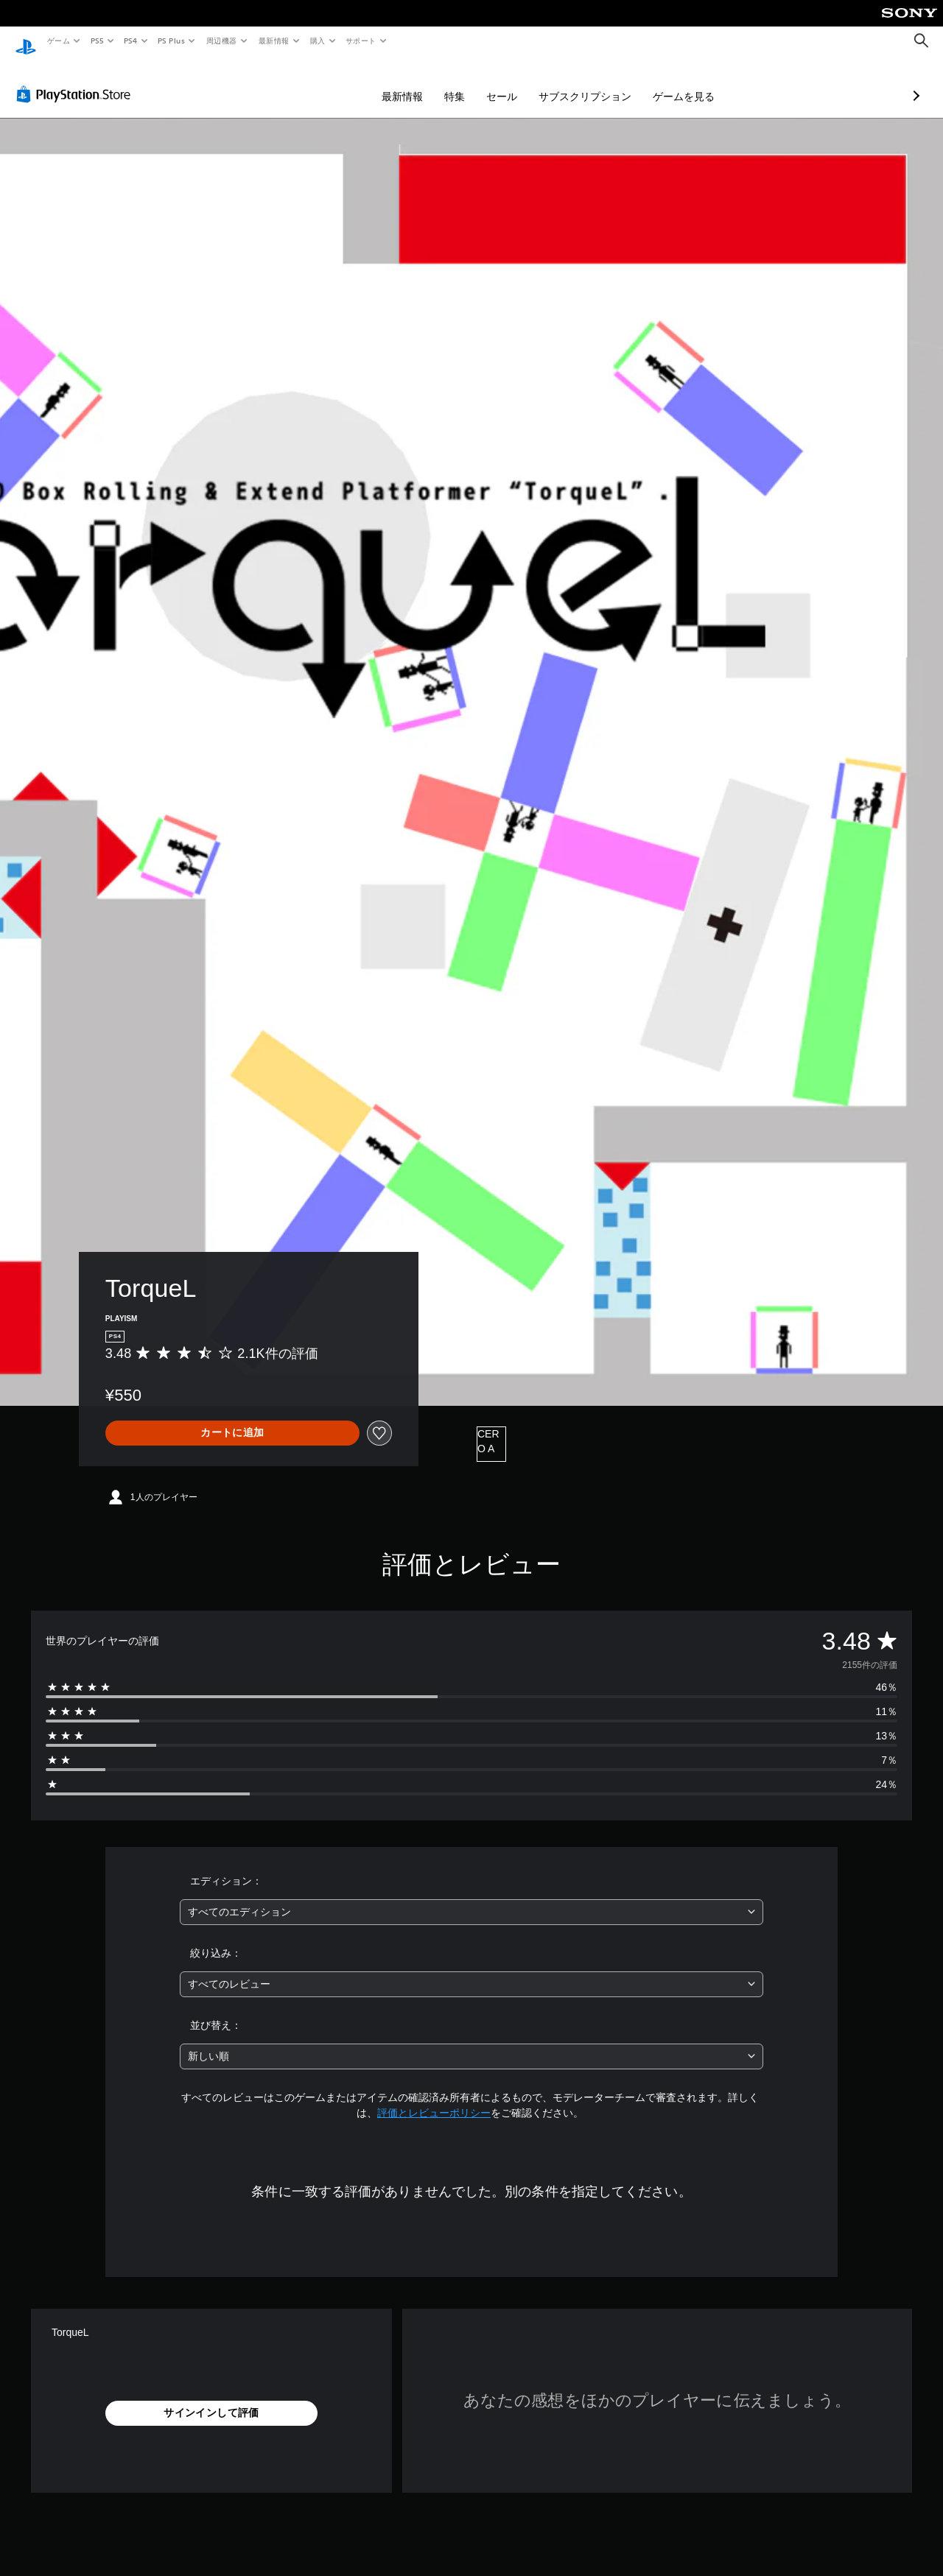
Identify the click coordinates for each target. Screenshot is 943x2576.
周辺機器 (221, 40)
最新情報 (273, 40)
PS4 (131, 40)
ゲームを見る (606, 82)
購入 (318, 40)
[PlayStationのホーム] (25, 41)
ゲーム (57, 40)
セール (423, 82)
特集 (376, 82)
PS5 (97, 40)
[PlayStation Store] (76, 80)
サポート (361, 40)
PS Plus (172, 40)
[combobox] (472, 1898)
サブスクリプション (506, 82)
